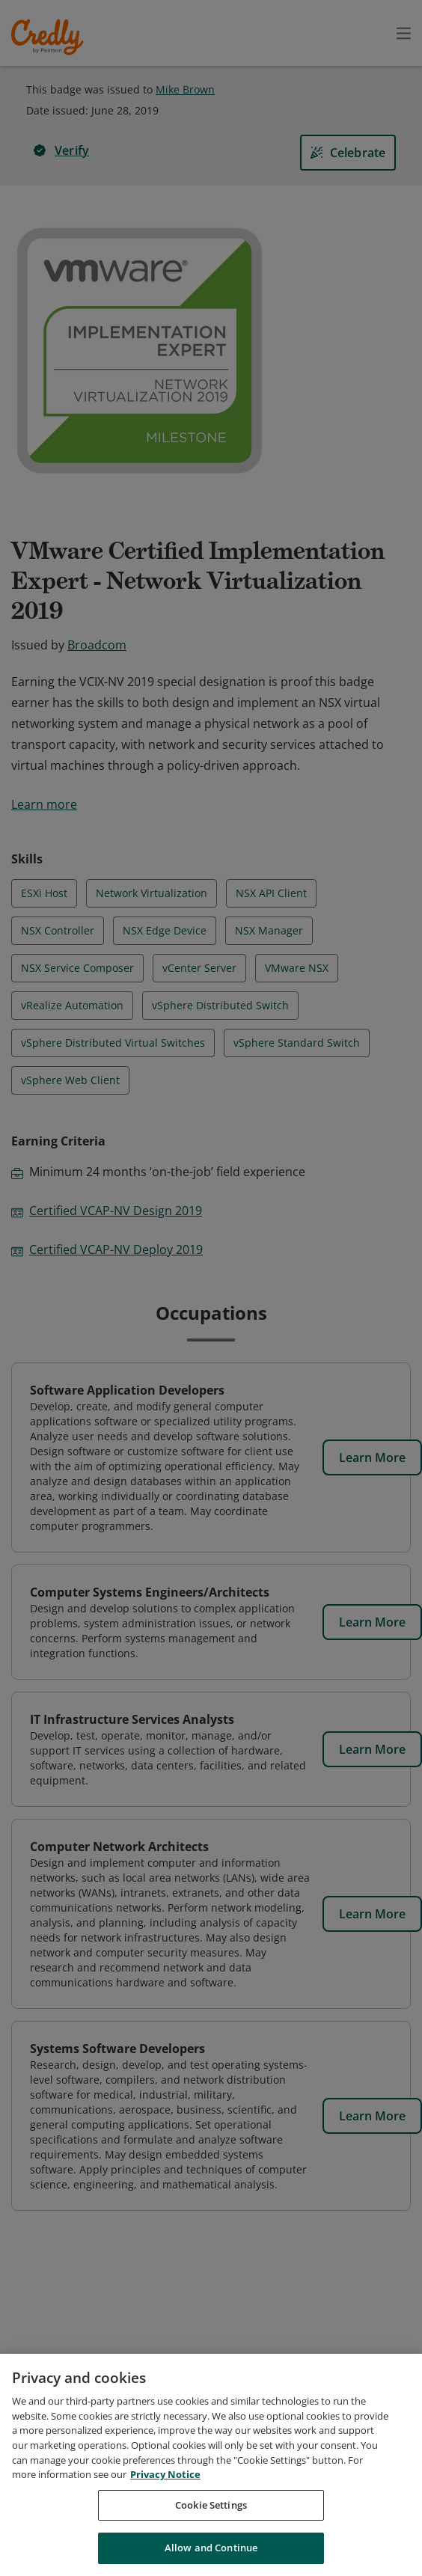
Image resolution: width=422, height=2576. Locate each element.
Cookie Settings (211, 2510)
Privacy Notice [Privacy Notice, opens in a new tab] (165, 2479)
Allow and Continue (211, 2553)
